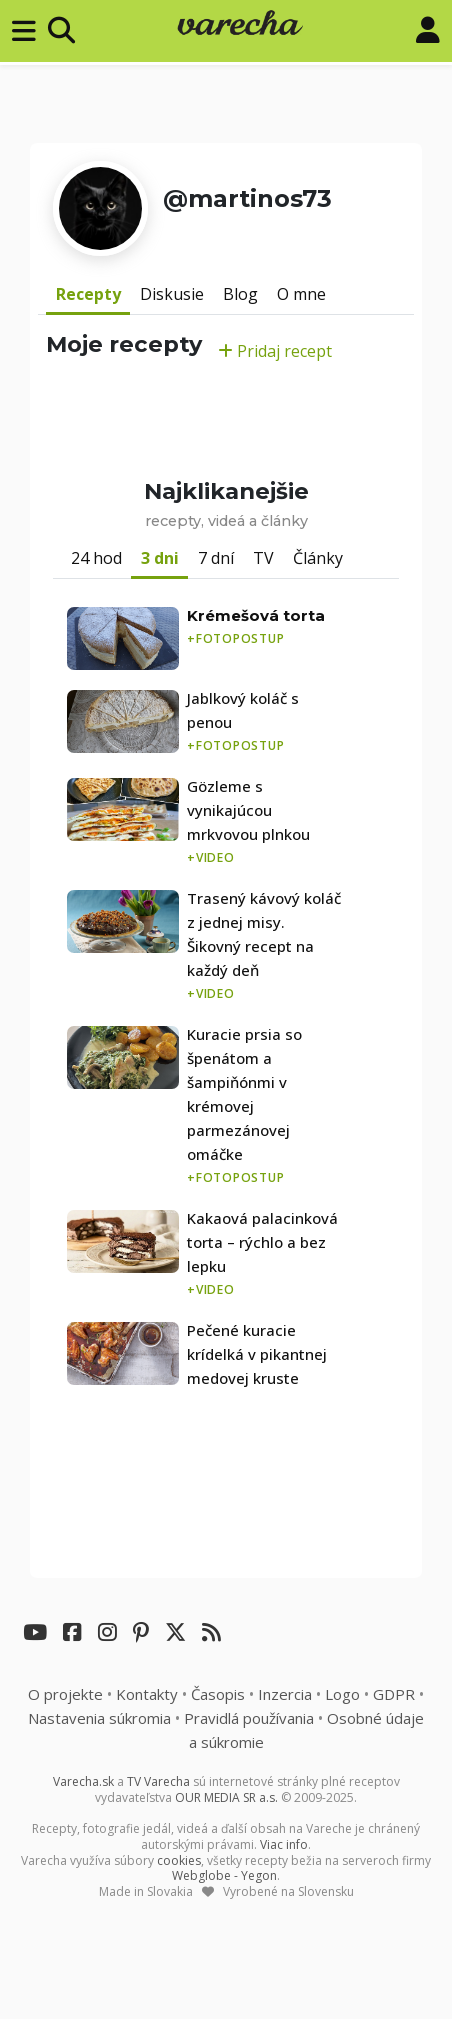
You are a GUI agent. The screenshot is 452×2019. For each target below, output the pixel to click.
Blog (240, 294)
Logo (342, 1694)
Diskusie (172, 294)
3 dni (160, 558)
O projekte (65, 1694)
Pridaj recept (275, 351)
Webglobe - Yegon (224, 1875)
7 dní (216, 558)
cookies (179, 1860)
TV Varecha (158, 1781)
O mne (301, 294)
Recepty (88, 294)
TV (263, 558)
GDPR (394, 1694)
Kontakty (147, 1694)
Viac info (284, 1844)
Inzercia (285, 1694)
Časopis (218, 1694)
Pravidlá (249, 1718)
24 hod (96, 558)
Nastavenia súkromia (99, 1718)
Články (318, 558)
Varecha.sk (83, 1781)
